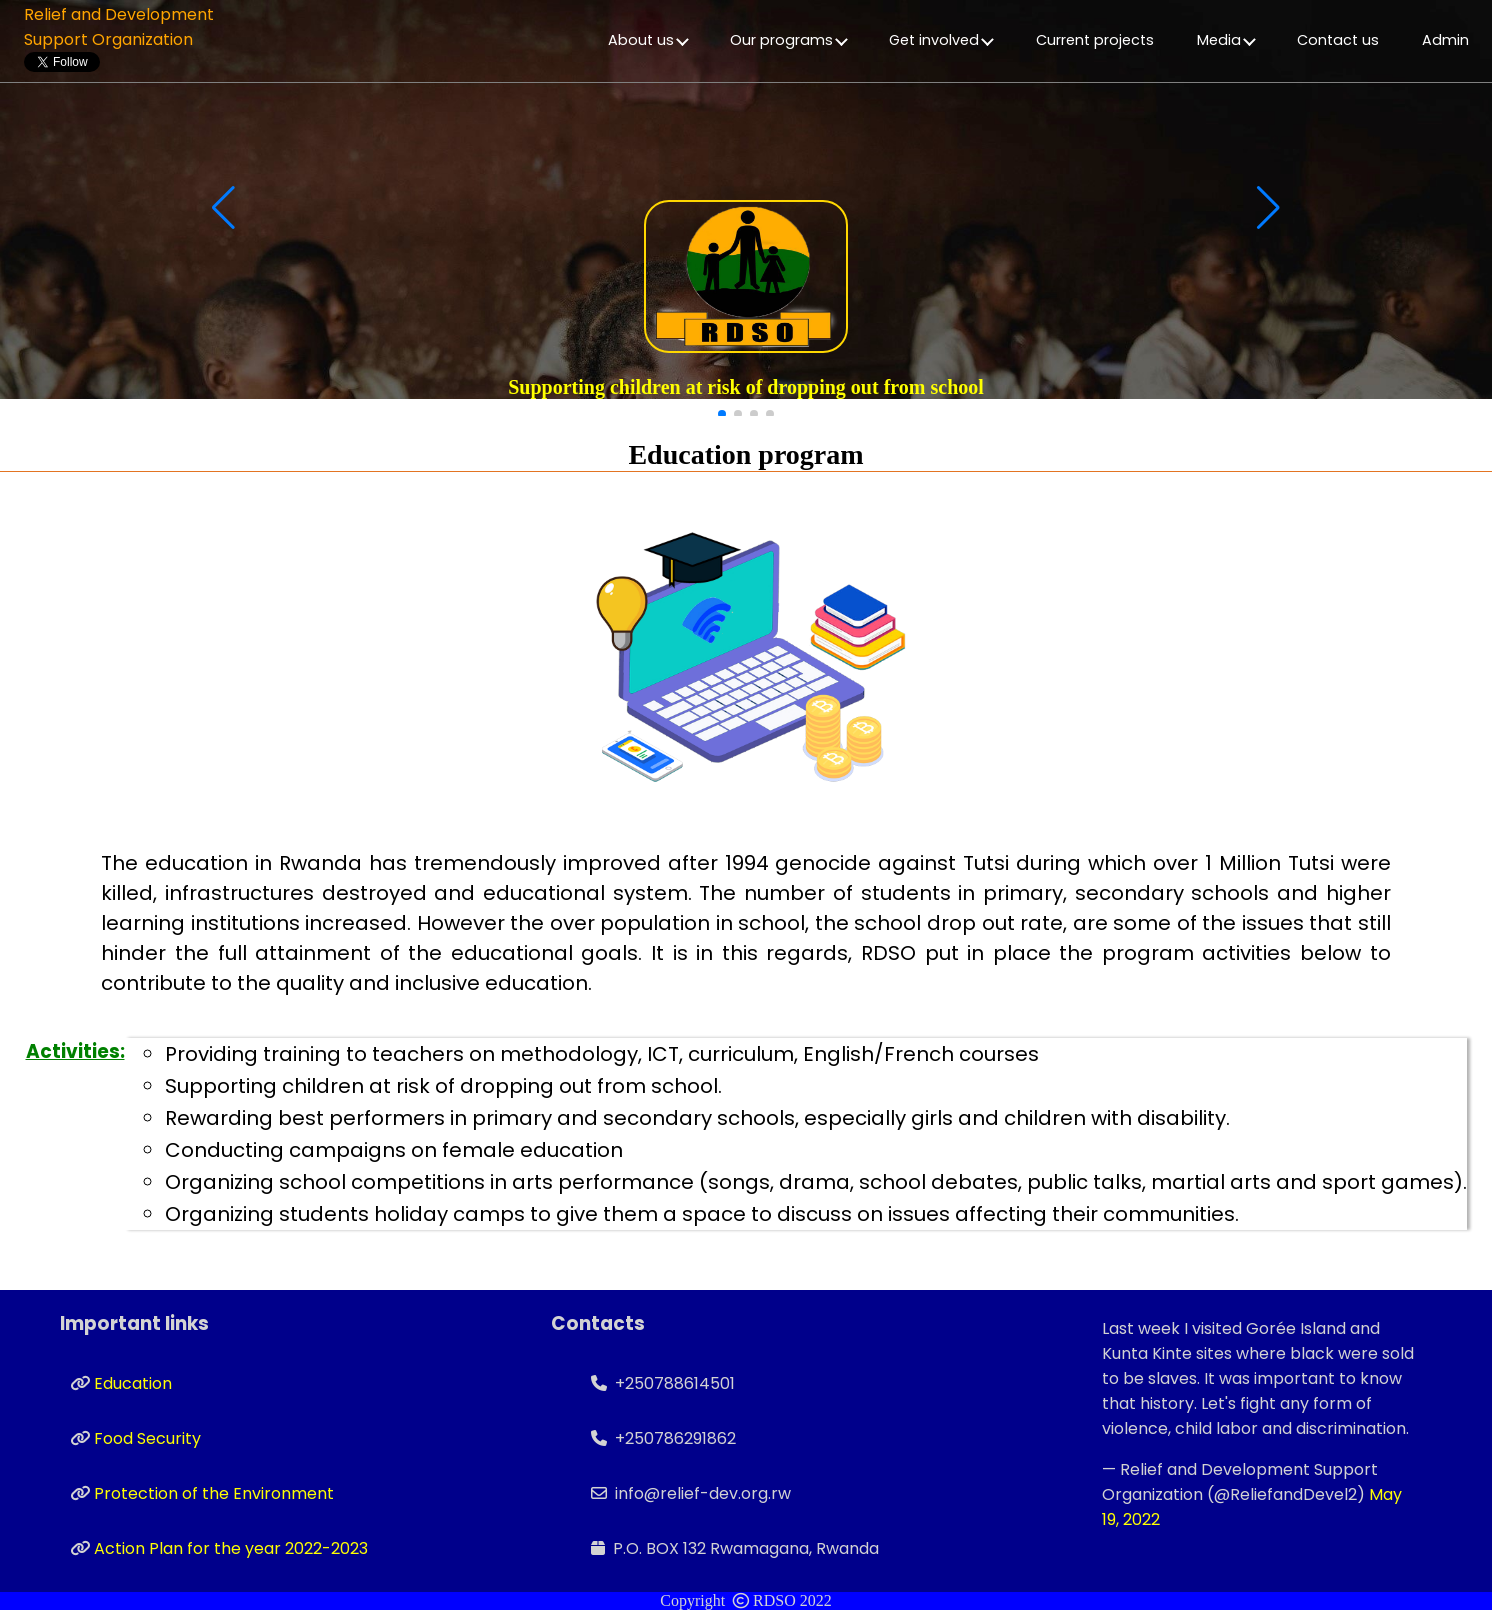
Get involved (941, 40)
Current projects (1095, 40)
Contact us (1338, 40)
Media (1226, 40)
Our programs (789, 40)
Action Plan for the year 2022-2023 (231, 1548)
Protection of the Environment (214, 1493)
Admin (1445, 40)
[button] (722, 414)
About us (648, 40)
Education (133, 1383)
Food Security (147, 1438)
